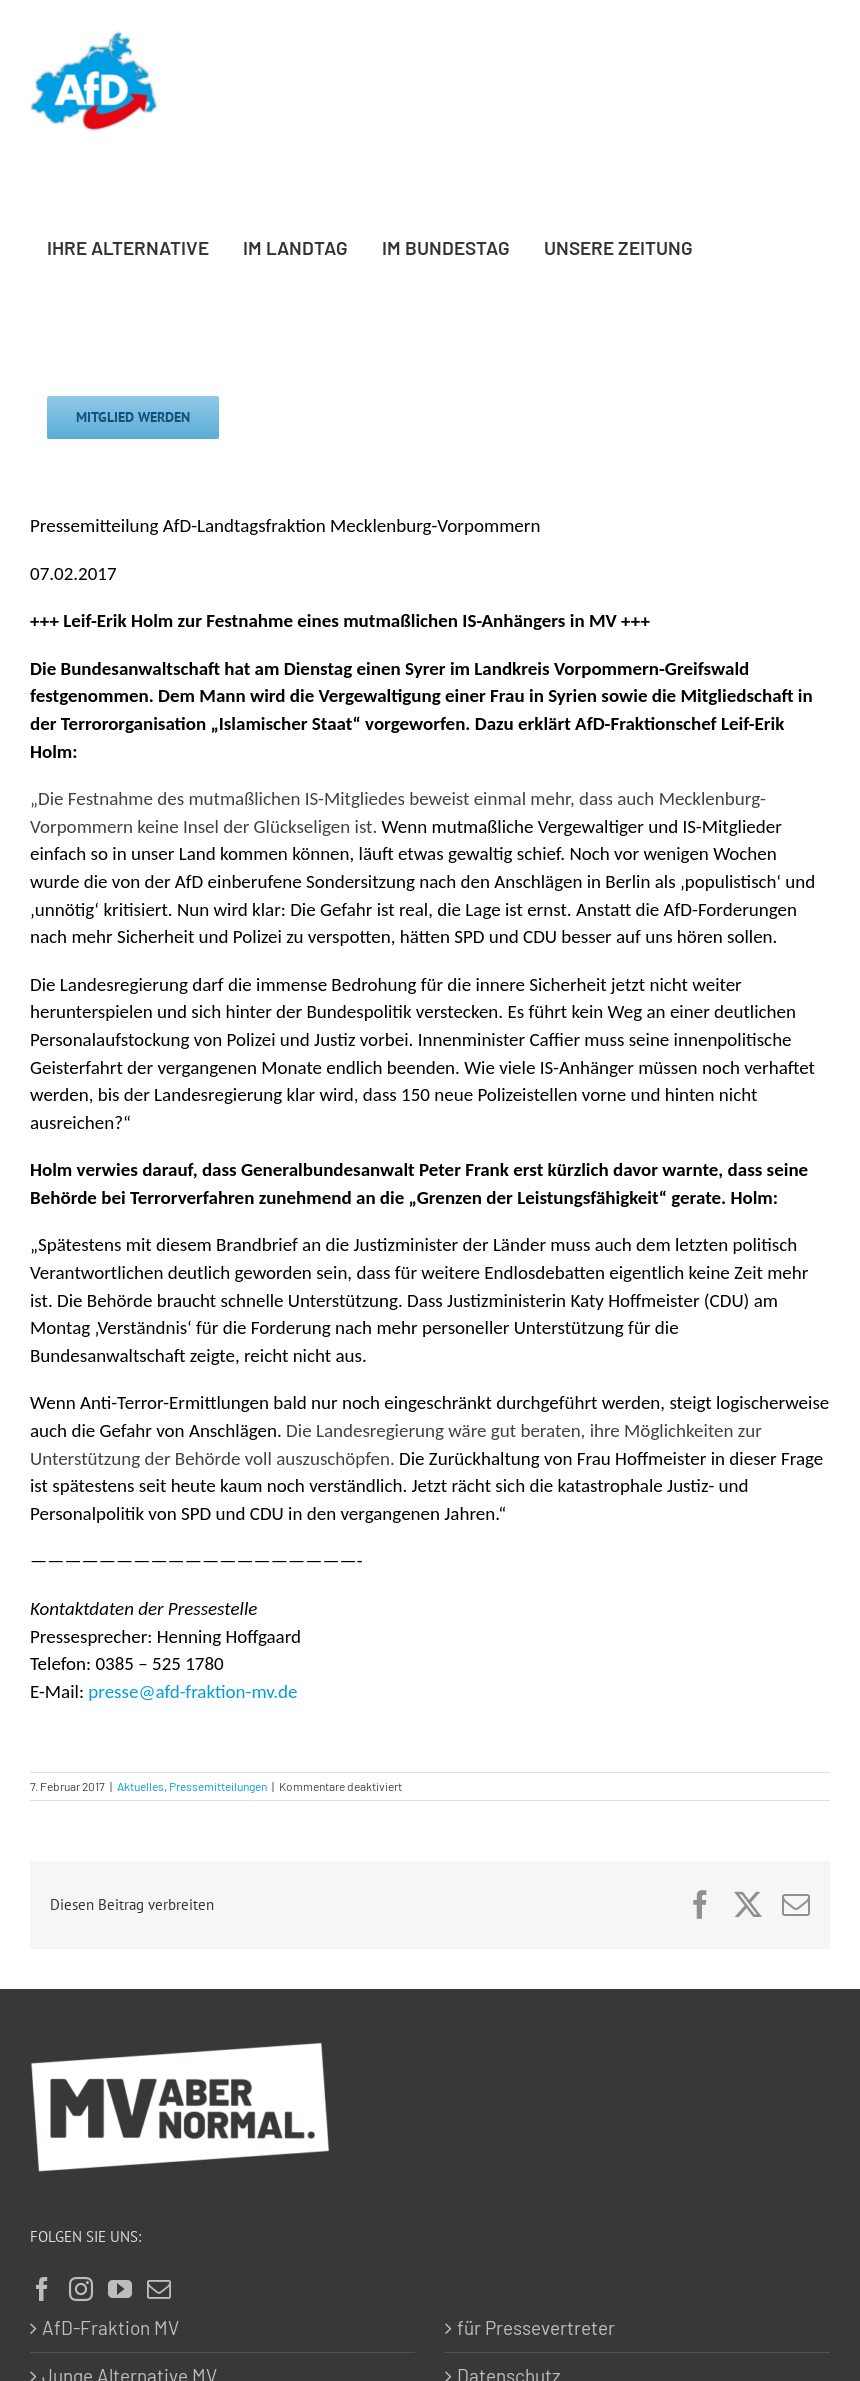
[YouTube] (120, 2289)
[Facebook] (42, 2289)
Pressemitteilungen (218, 1786)
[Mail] (159, 2289)
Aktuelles (140, 1786)
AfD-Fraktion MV (110, 2327)
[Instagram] (81, 2289)
